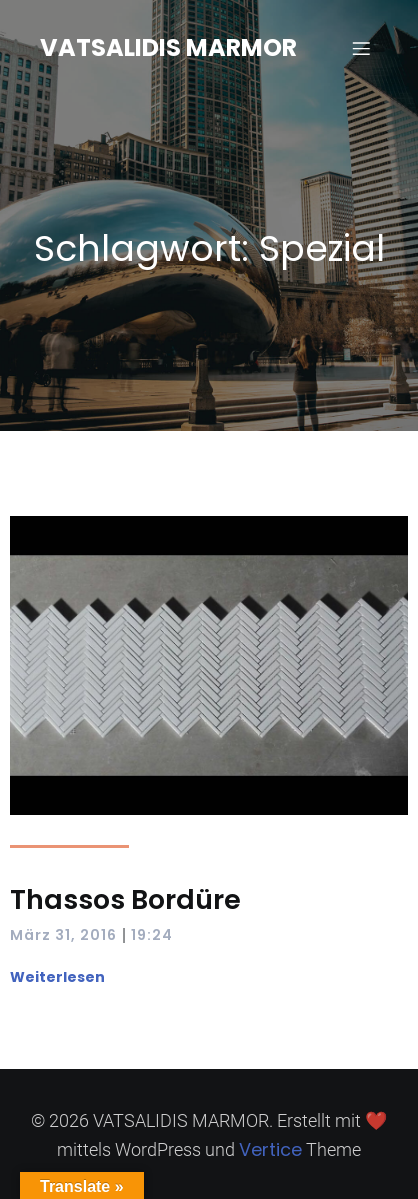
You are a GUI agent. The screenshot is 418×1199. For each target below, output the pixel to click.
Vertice (270, 1149)
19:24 (152, 935)
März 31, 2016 (63, 935)
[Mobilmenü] (361, 48)
